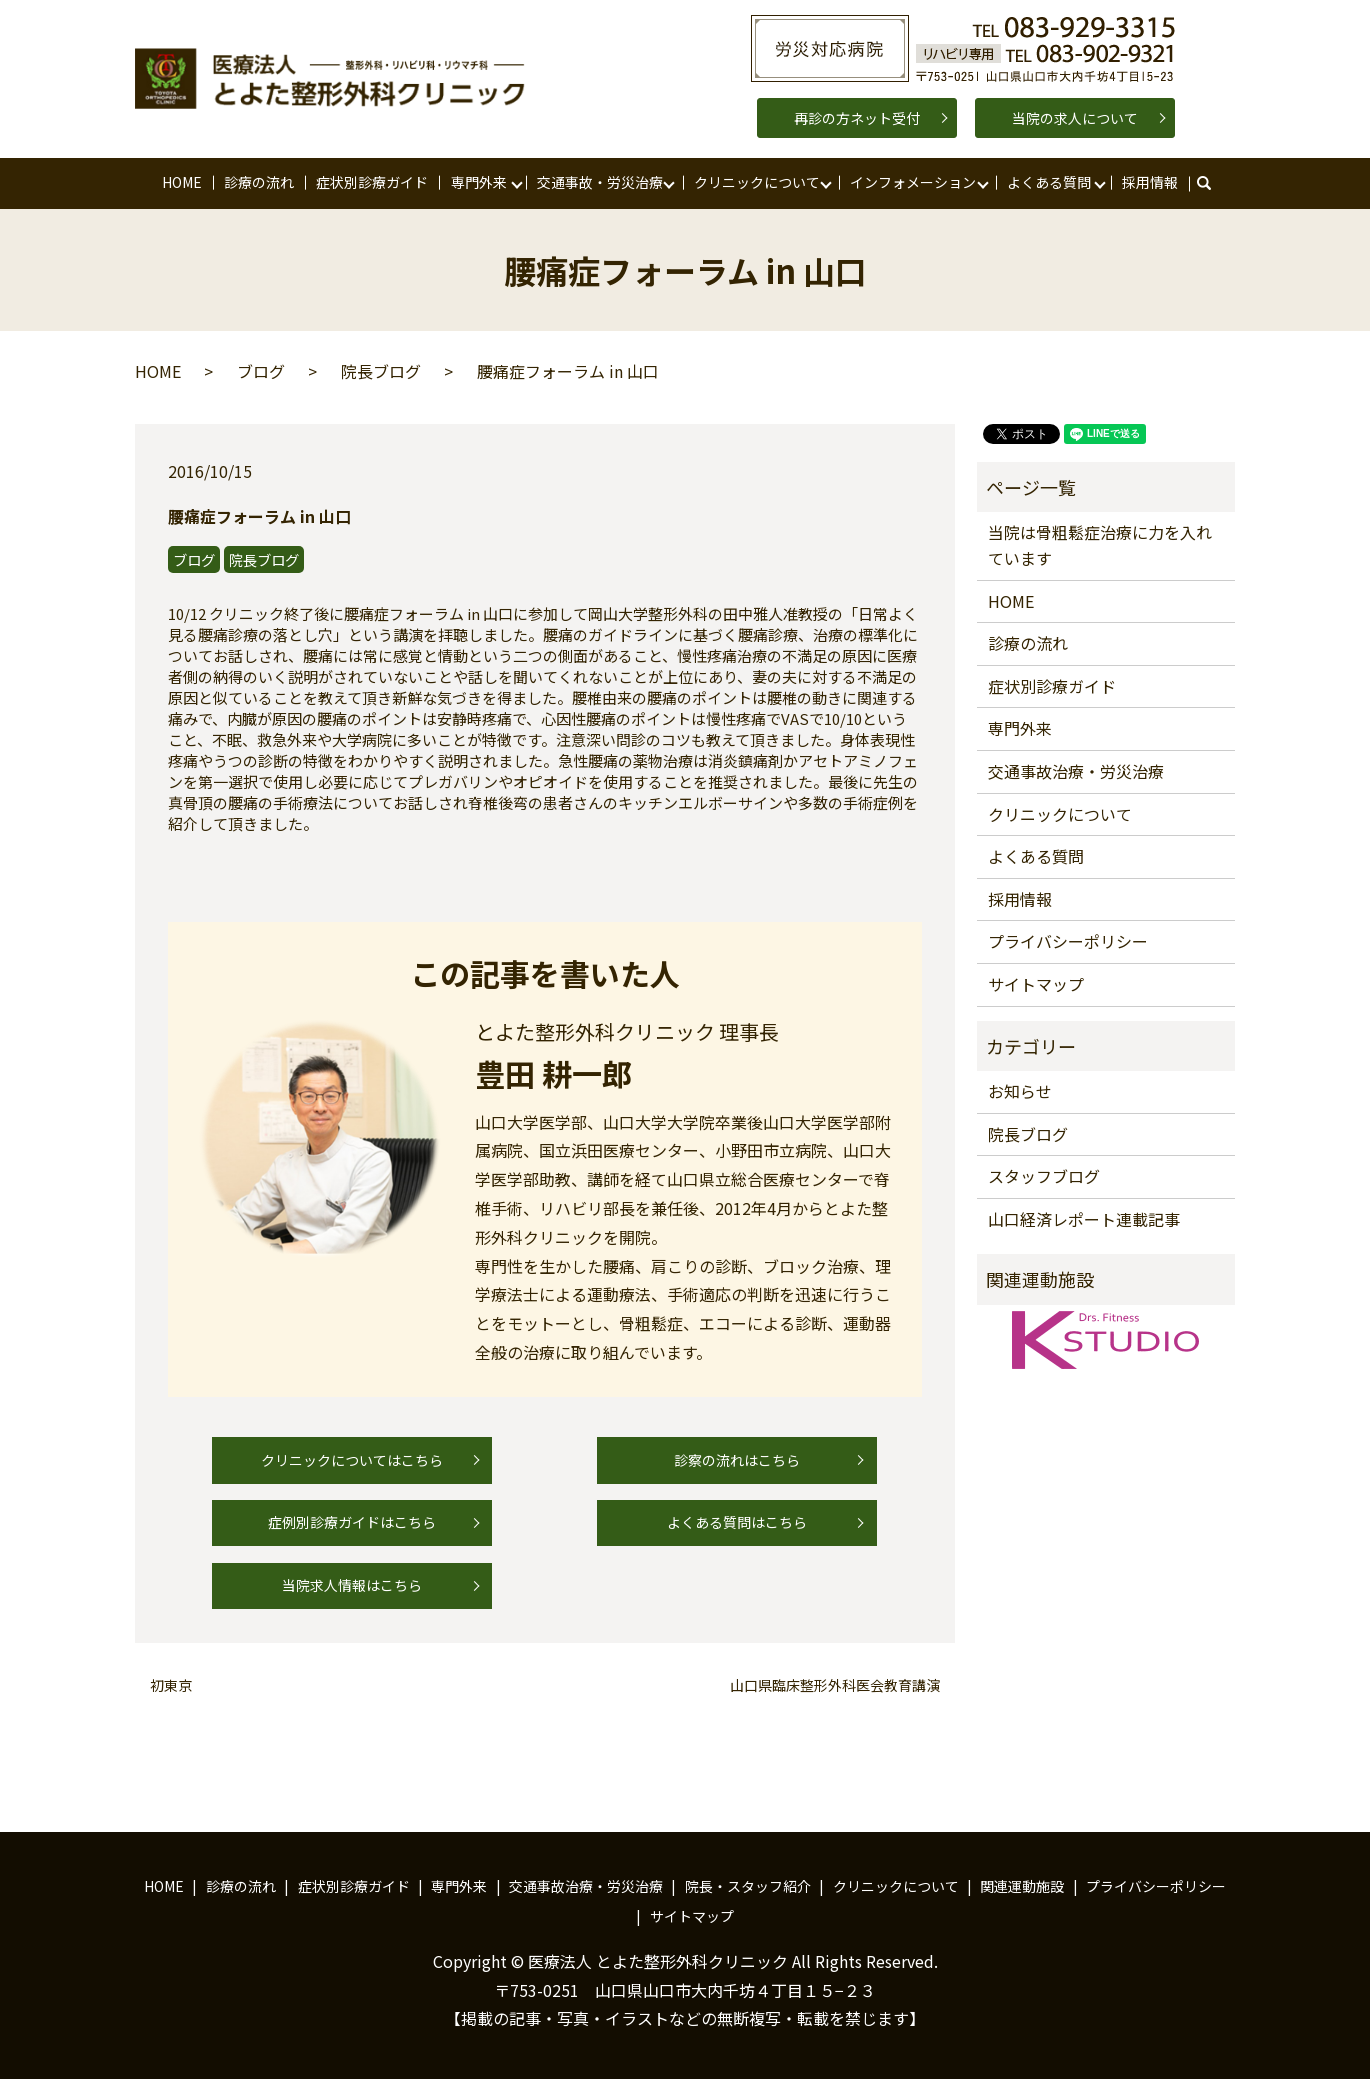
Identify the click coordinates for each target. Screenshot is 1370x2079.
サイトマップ (1036, 984)
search (1213, 183)
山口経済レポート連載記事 (1084, 1219)
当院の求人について (1075, 118)
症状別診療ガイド (372, 182)
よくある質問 (1049, 182)
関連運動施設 (1022, 1886)
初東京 (171, 1685)
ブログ (261, 371)
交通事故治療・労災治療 (1076, 771)
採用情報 (1150, 182)
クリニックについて (757, 182)
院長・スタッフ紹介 (748, 1886)
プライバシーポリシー (1068, 941)
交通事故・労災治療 (600, 182)
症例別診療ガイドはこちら (352, 1522)
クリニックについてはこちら (352, 1460)
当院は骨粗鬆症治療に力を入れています (1100, 545)
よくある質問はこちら (737, 1522)
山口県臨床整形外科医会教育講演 (835, 1685)
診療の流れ (259, 182)
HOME (182, 182)
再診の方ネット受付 (857, 118)
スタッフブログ (1044, 1176)
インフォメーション (913, 182)
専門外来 (479, 182)
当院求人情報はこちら (352, 1585)
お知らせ (1020, 1091)
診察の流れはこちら (737, 1460)
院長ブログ (381, 371)
